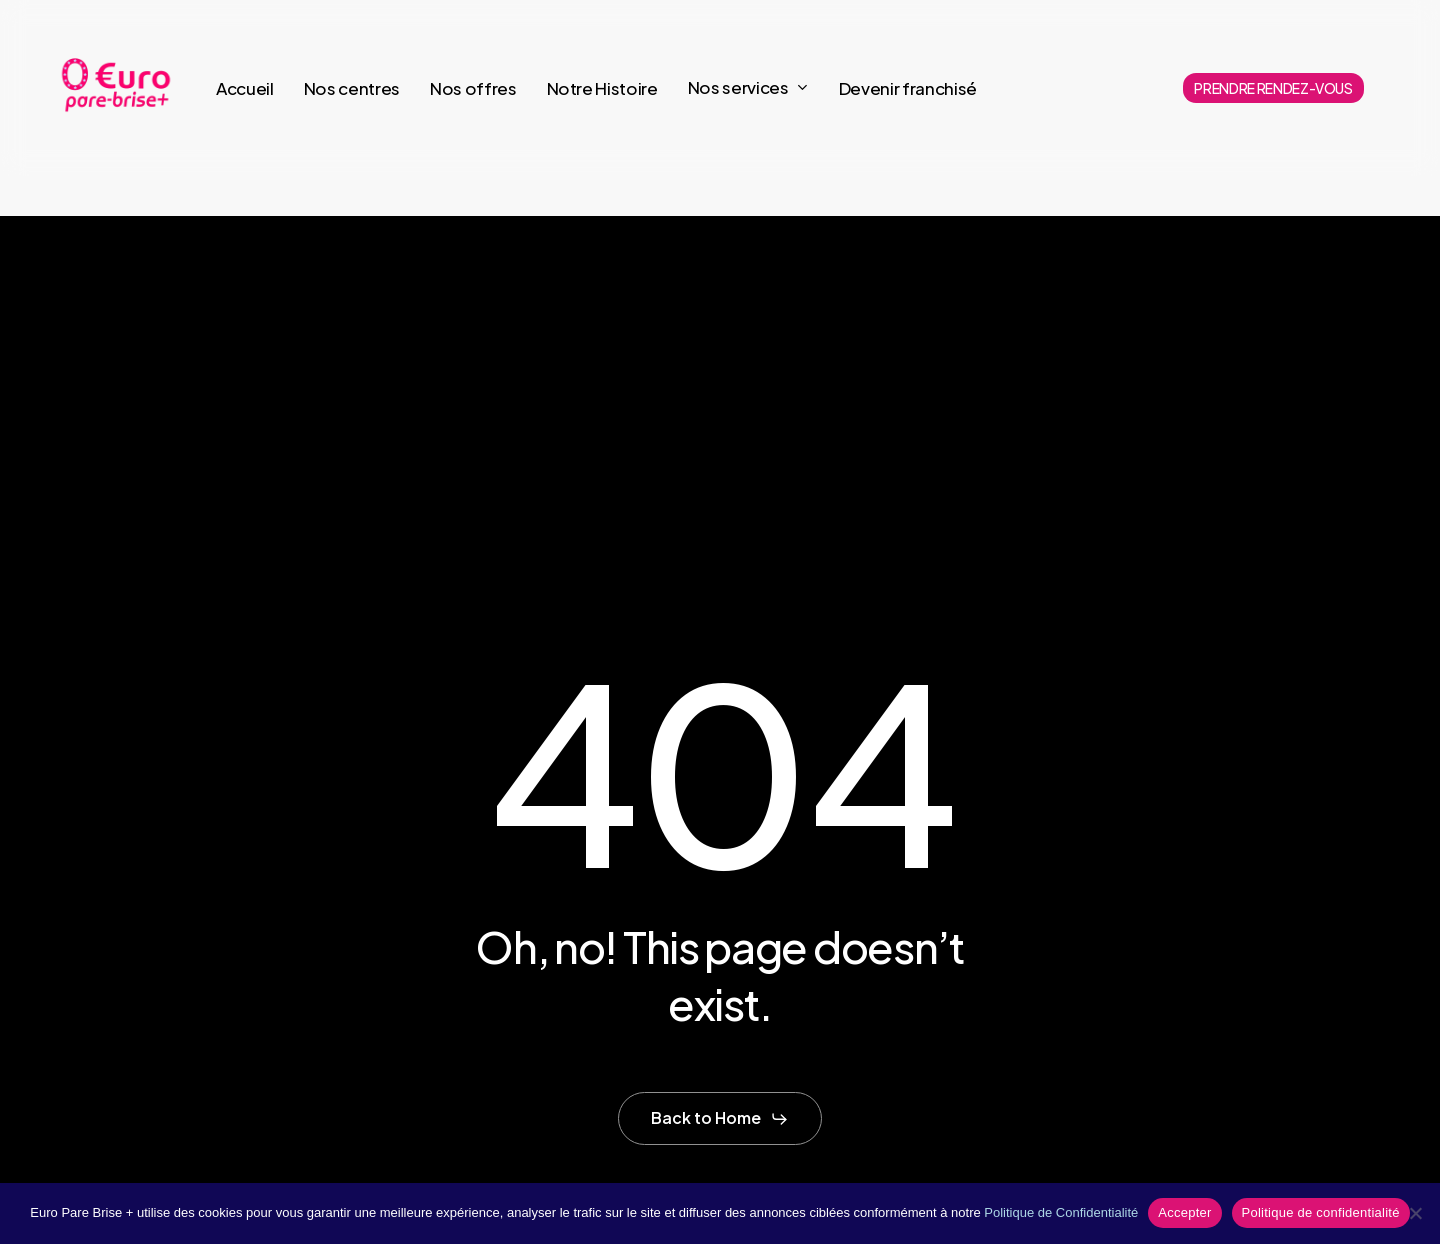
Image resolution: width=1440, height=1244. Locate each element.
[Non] (1415, 1213)
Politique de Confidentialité (1061, 1212)
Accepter (1184, 1212)
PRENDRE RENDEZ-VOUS (1273, 88)
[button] (720, 1119)
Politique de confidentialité (1321, 1212)
